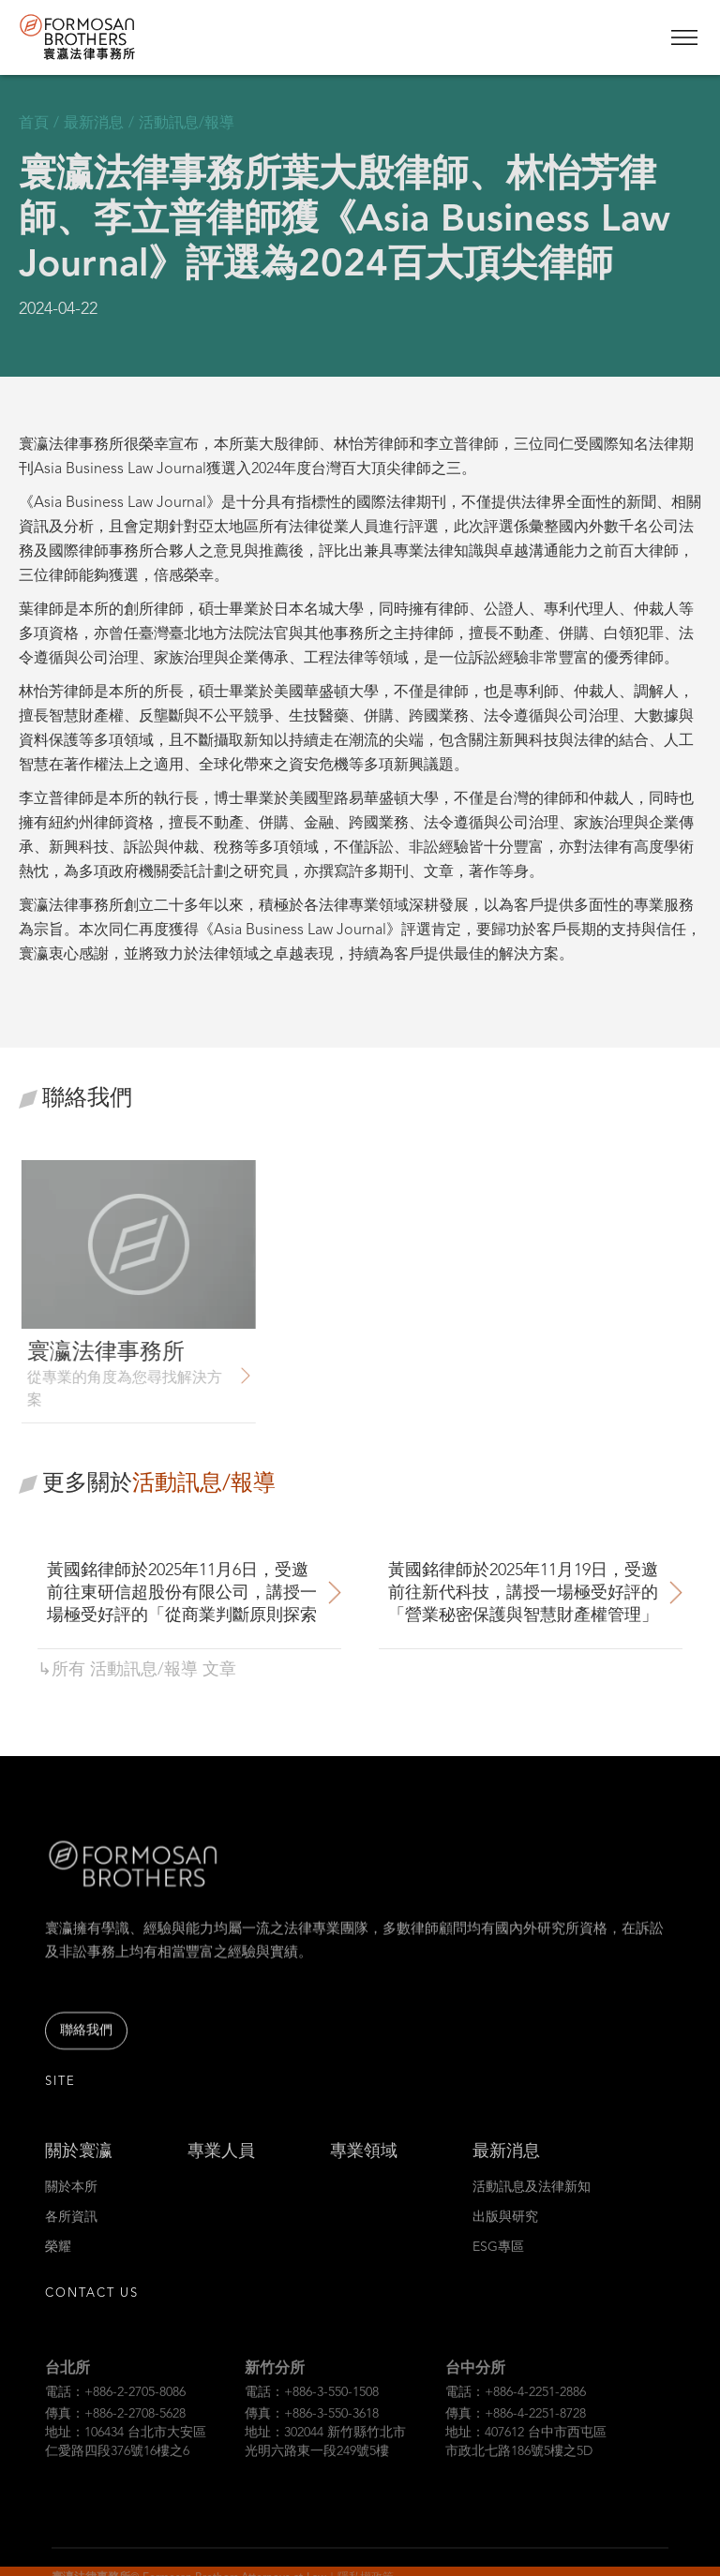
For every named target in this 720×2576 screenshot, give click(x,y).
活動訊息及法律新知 (531, 2201)
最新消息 (506, 2165)
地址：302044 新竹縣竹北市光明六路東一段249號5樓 (325, 2463)
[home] (113, 37)
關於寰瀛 (78, 2165)
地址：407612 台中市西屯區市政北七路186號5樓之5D (526, 2463)
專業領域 (364, 2165)
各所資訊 (71, 2231)
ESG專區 (498, 2261)
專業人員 (221, 2165)
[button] (684, 37)
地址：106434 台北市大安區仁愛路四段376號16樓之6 (125, 2463)
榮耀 (58, 2261)
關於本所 (71, 2201)
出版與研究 (505, 2231)
